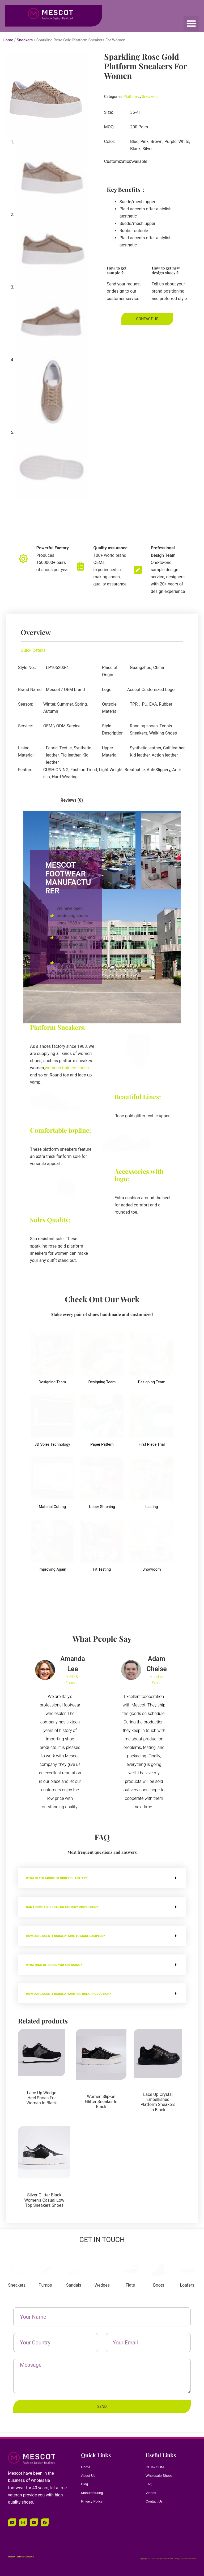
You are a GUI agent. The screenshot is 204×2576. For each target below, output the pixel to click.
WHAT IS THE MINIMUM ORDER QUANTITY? (68, 1877)
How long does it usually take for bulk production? (85, 1993)
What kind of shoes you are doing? (65, 1964)
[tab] (34, 800)
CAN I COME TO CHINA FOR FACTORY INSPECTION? (76, 1906)
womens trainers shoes (67, 1067)
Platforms (132, 96)
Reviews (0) (72, 800)
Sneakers (25, 40)
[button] (191, 23)
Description (34, 800)
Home (8, 40)
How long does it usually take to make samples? (81, 1935)
